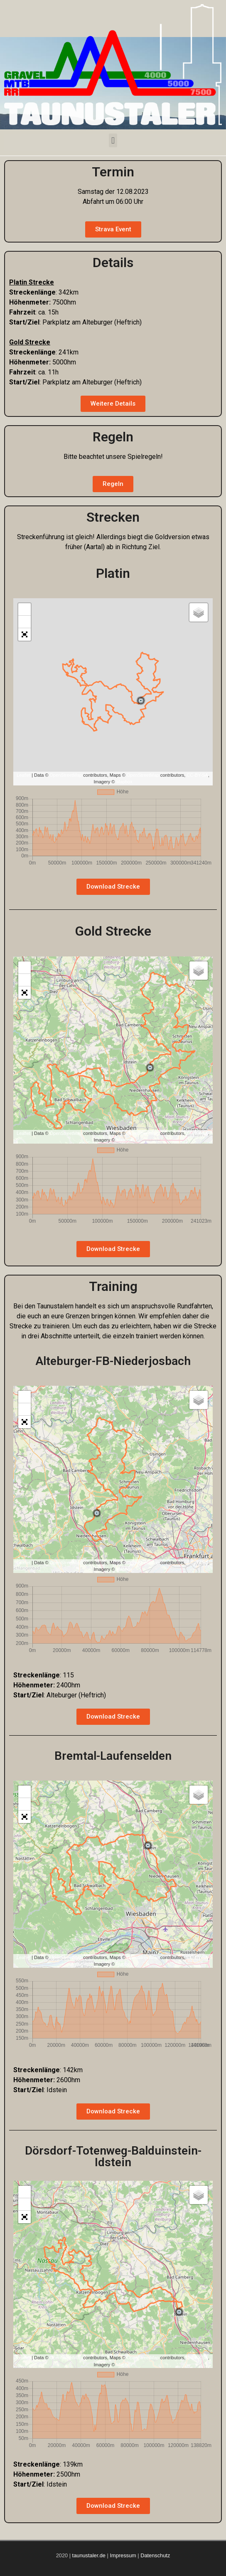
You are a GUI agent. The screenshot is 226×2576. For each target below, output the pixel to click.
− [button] (24, 622)
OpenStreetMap (66, 775)
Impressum (124, 2555)
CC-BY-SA (197, 775)
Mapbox (124, 781)
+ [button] (24, 609)
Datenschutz (155, 2555)
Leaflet (23, 775)
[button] (113, 140)
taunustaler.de (88, 2555)
